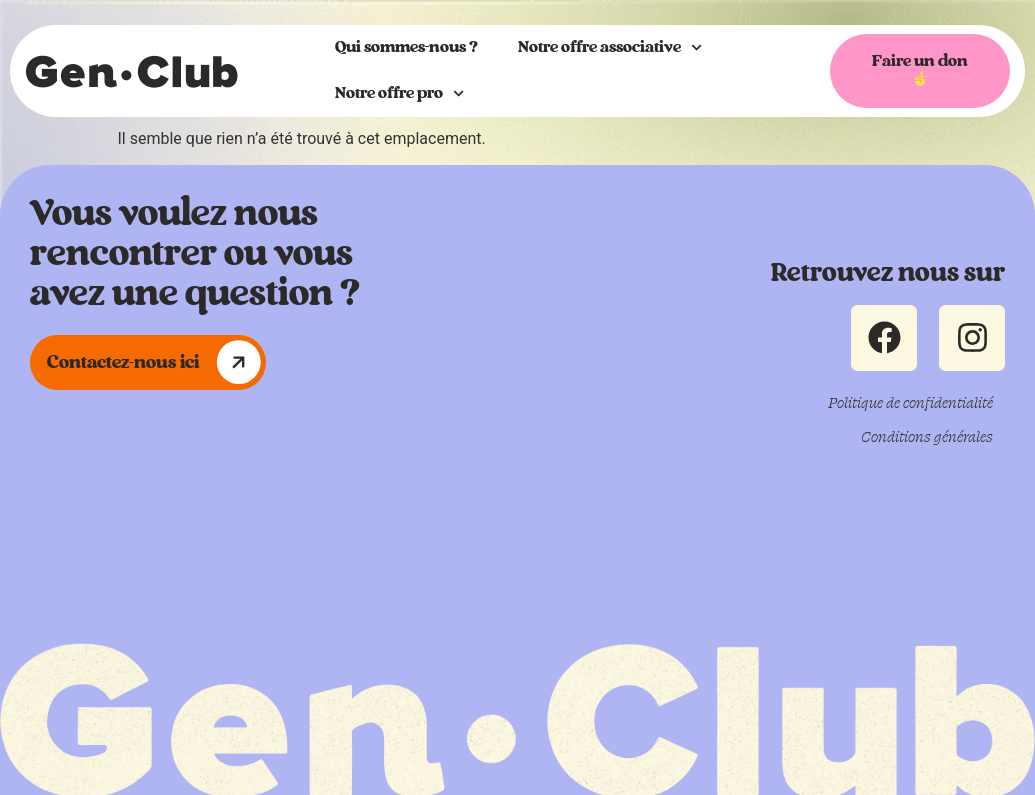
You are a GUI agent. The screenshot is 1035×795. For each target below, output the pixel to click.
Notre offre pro (399, 93)
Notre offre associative (610, 47)
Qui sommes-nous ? (406, 47)
